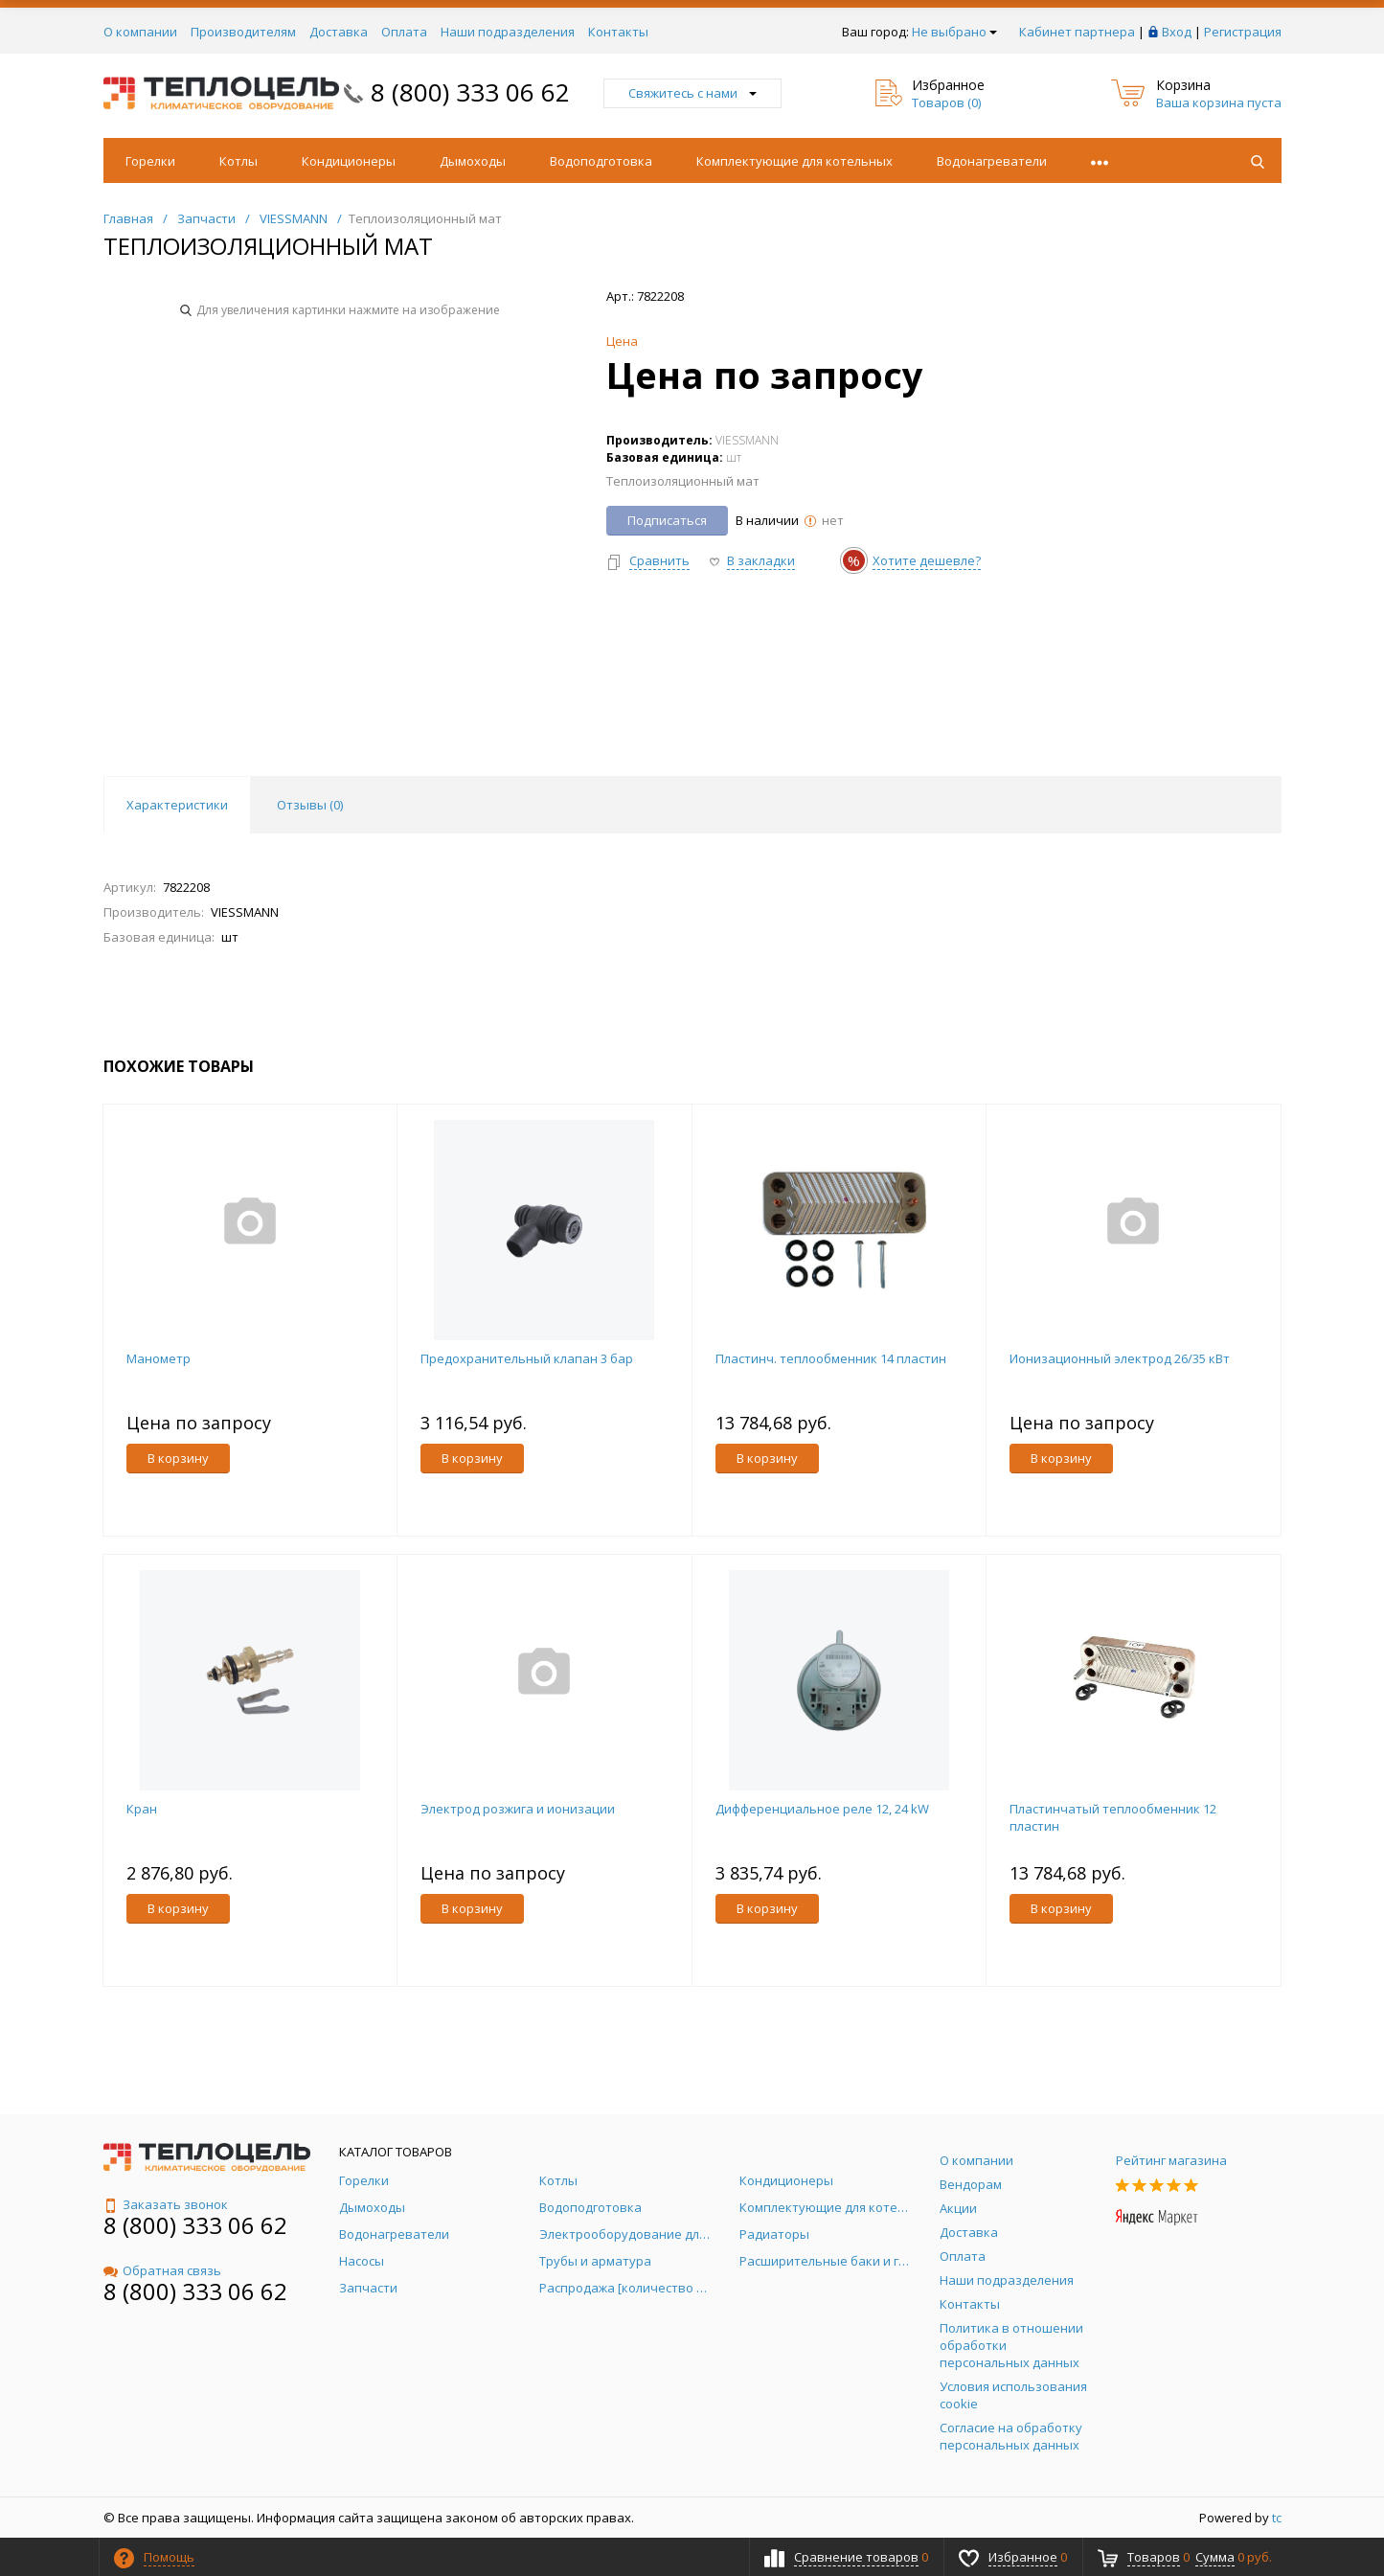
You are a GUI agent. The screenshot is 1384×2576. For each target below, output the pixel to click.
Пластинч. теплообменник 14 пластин (830, 1358)
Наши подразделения (508, 31)
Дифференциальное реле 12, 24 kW (822, 1808)
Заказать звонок (165, 2204)
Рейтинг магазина (1171, 2160)
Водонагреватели (992, 161)
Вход (1176, 31)
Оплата (404, 31)
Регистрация (1243, 31)
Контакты (618, 31)
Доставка (338, 31)
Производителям (243, 31)
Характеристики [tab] (177, 804)
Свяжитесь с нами (692, 93)
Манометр (158, 1358)
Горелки (150, 161)
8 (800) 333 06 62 (470, 92)
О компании (140, 31)
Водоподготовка (601, 161)
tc (1277, 2517)
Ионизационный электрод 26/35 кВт (1120, 1358)
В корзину (178, 1458)
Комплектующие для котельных (794, 161)
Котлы (238, 161)
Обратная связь (162, 2270)
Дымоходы (473, 161)
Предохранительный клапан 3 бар (526, 1358)
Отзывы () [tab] (310, 804)
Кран (141, 1808)
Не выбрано (954, 31)
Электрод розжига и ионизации (517, 1808)
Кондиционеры (349, 161)
